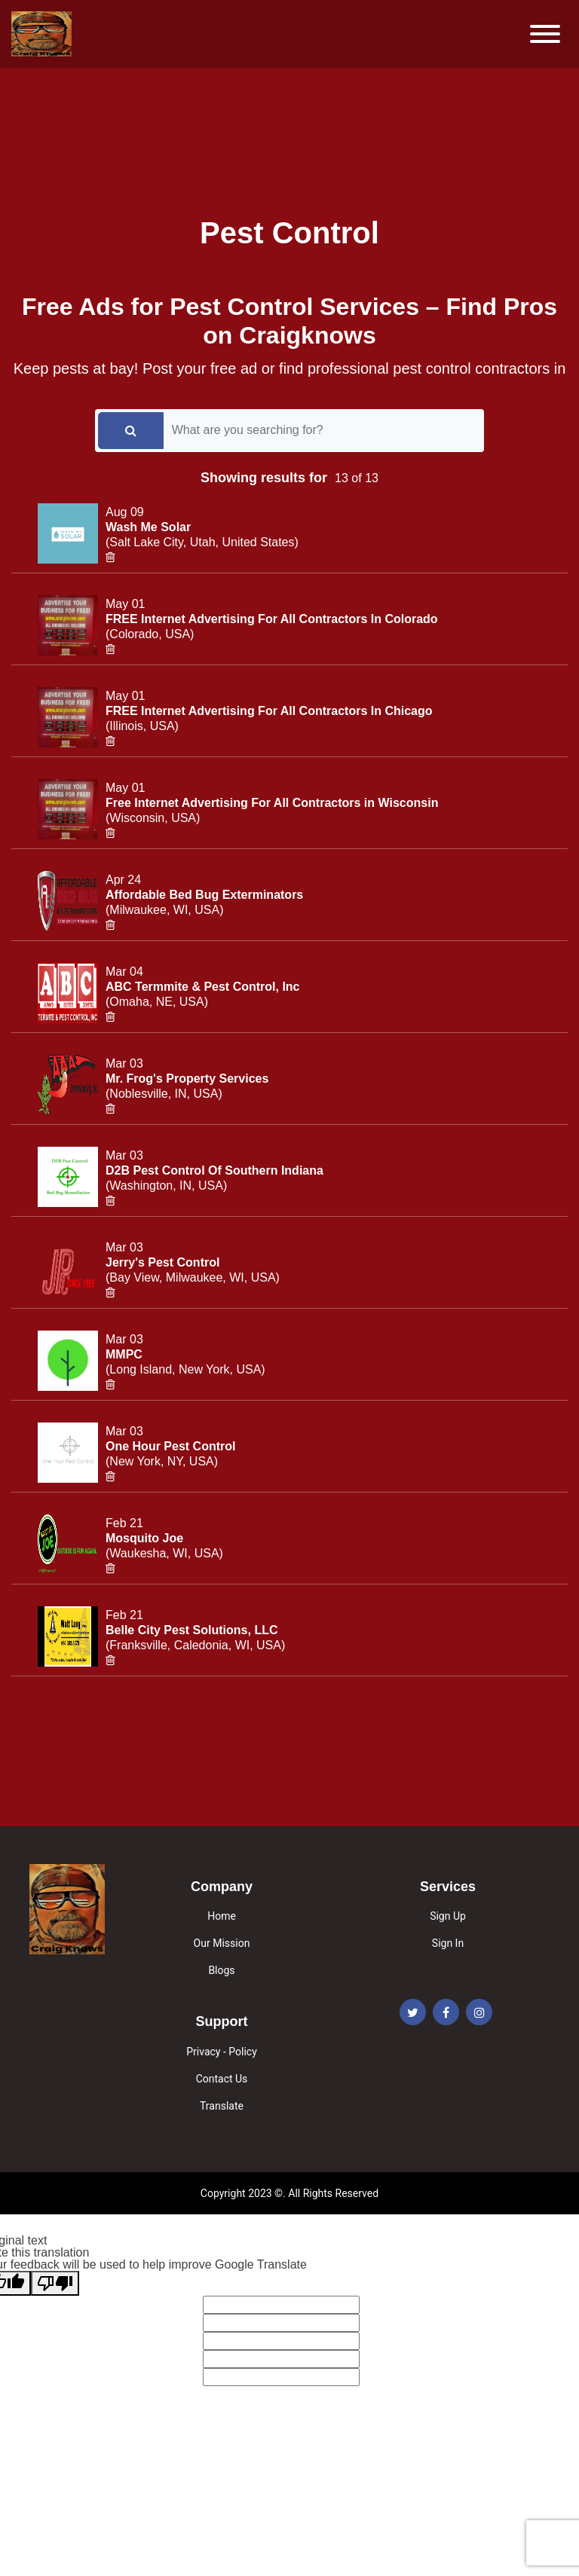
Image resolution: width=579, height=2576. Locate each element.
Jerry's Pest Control (162, 1262)
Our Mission (222, 1943)
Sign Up (448, 1916)
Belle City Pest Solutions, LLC (191, 1630)
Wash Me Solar (148, 527)
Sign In (448, 1943)
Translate (222, 2106)
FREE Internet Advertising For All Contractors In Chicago (269, 710)
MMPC (124, 1354)
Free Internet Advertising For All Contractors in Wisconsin (272, 802)
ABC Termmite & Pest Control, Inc (203, 986)
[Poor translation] (55, 2283)
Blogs (221, 1970)
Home (221, 1916)
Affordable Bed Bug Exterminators (204, 894)
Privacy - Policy (221, 2052)
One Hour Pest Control (170, 1446)
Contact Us (222, 2079)
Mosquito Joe (144, 1538)
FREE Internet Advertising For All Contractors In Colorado (272, 619)
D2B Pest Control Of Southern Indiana (214, 1170)
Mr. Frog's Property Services (187, 1078)
